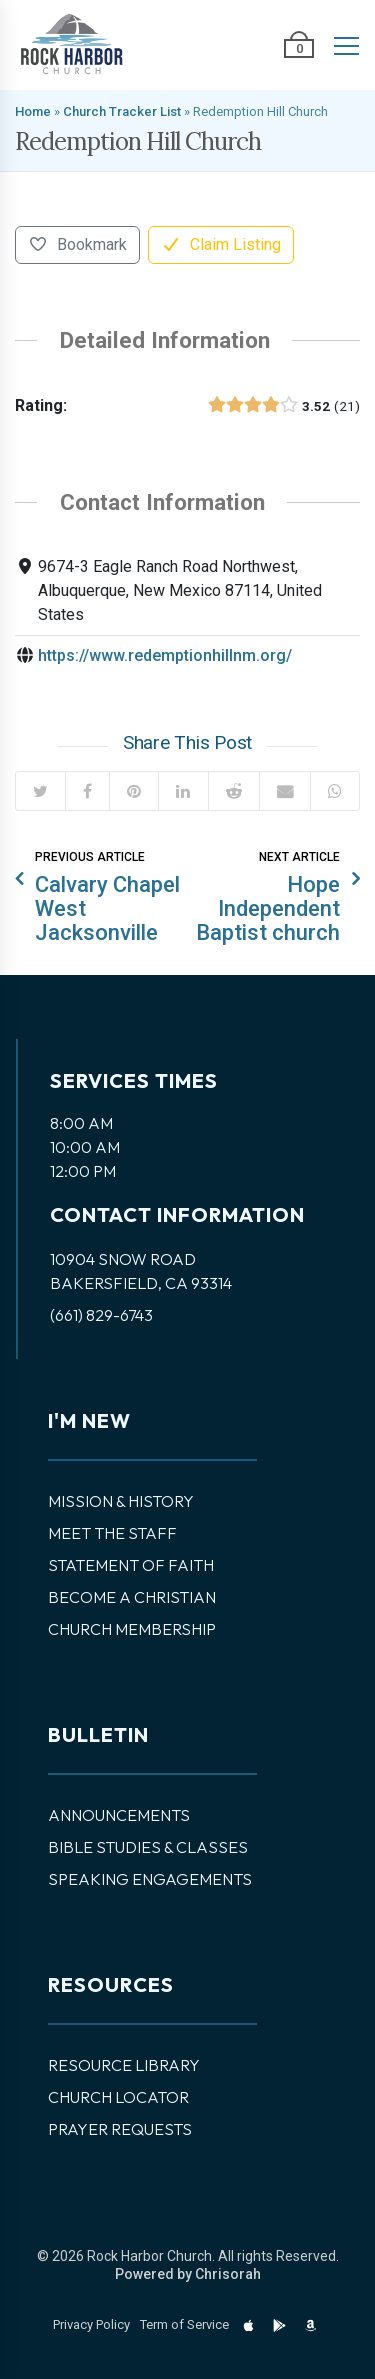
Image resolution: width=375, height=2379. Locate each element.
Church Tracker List (122, 111)
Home (33, 111)
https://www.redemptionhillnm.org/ (165, 655)
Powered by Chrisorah (188, 2274)
